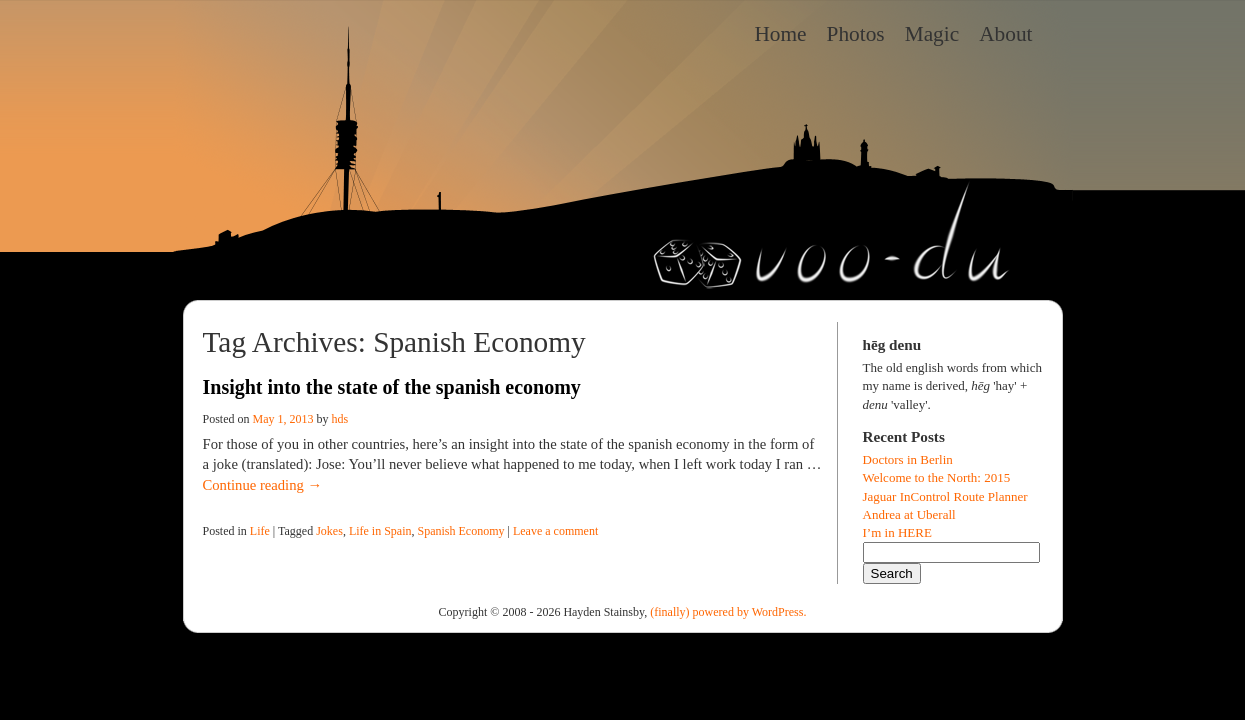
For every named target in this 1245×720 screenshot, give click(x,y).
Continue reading (263, 485)
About (1005, 34)
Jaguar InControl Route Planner (945, 496)
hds (340, 419)
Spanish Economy (461, 531)
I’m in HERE (897, 532)
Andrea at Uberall (909, 514)
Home (780, 34)
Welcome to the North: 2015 (937, 477)
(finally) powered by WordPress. (728, 612)
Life (260, 531)
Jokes (329, 531)
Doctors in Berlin (908, 459)
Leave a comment (555, 531)
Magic (932, 34)
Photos (856, 34)
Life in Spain (380, 531)
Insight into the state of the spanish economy (392, 387)
